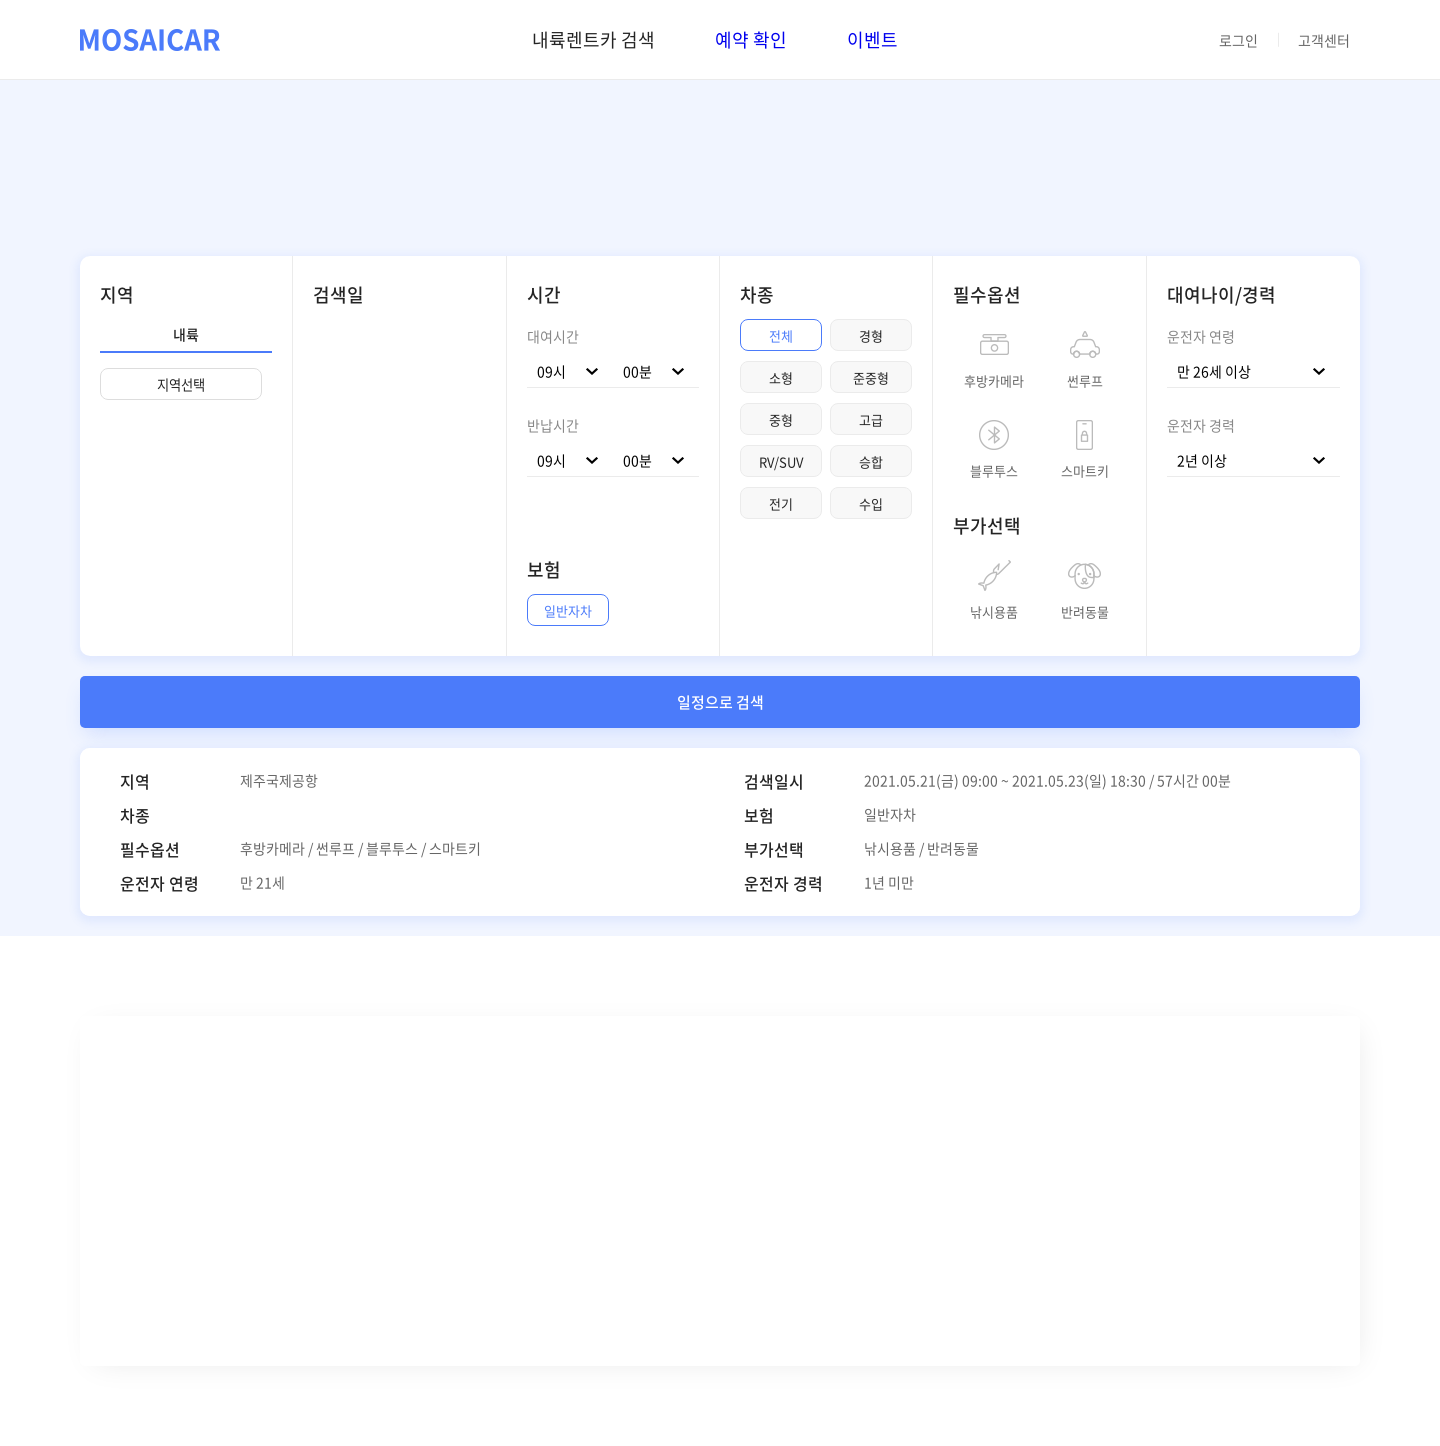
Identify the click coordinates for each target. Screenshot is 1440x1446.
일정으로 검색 (720, 702)
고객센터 (1324, 40)
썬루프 (1085, 379)
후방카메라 (994, 379)
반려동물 (1085, 610)
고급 (871, 419)
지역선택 (181, 384)
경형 (871, 335)
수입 (871, 503)
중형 (781, 419)
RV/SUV (781, 461)
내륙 (186, 334)
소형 (781, 377)
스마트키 (1085, 469)
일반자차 (568, 610)
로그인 (1238, 40)
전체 (781, 335)
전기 (781, 503)
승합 (871, 461)
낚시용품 (994, 610)
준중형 (871, 377)
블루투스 (994, 469)
